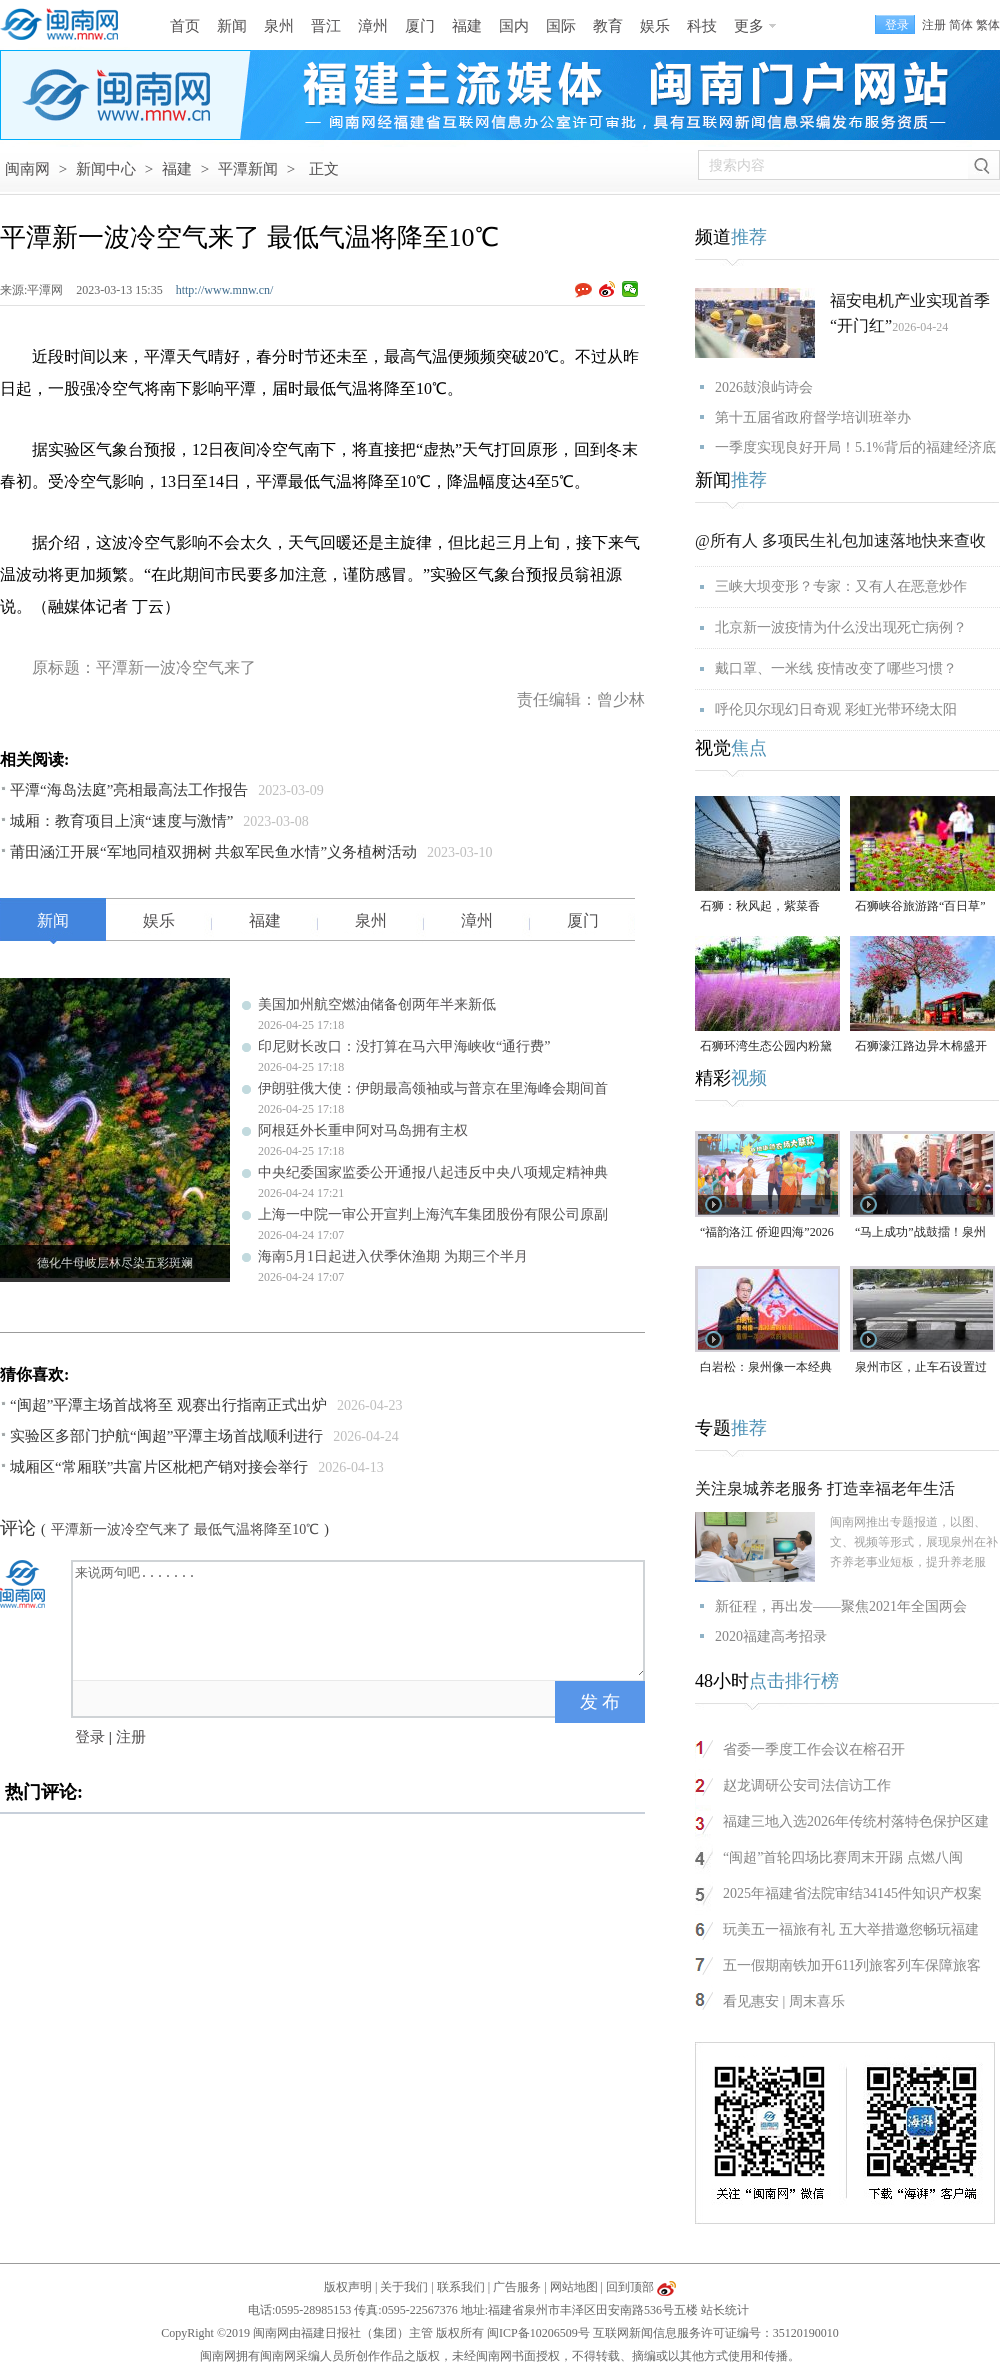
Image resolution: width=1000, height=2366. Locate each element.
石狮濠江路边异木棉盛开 (921, 1046)
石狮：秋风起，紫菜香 (760, 906)
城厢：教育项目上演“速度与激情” (121, 821)
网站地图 (574, 2287)
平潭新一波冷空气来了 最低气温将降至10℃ (185, 1529)
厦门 (420, 26)
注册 (934, 25)
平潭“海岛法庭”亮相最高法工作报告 (129, 790)
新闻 (232, 26)
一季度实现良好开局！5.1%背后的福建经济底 (855, 447)
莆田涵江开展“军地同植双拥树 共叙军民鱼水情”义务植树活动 (213, 852)
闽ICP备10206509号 (538, 2333)
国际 (561, 26)
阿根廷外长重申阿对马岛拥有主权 (363, 1130)
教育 (608, 26)
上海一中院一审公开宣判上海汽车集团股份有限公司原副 (433, 1214)
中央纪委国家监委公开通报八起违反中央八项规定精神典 (433, 1172)
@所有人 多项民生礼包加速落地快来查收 (840, 540)
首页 (185, 26)
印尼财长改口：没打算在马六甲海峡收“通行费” (404, 1046)
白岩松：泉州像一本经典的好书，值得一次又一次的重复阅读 (766, 1368)
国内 (514, 26)
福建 (467, 26)
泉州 (279, 26)
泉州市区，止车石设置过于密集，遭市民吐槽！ (921, 1368)
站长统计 (725, 2310)
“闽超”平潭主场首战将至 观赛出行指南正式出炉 (168, 1405)
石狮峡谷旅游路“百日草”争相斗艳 (920, 907)
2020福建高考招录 (771, 1636)
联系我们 (461, 2287)
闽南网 (27, 169)
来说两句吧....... (360, 1619)
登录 (90, 1737)
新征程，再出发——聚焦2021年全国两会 (841, 1606)
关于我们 (404, 2287)
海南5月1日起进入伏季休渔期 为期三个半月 (393, 1256)
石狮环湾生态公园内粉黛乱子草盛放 (766, 1047)
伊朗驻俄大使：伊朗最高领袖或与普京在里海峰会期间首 (433, 1088)
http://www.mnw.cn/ (225, 290)
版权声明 (348, 2287)
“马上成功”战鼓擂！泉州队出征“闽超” (920, 1233)
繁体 (988, 25)
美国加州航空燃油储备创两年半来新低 (377, 1004)
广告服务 (517, 2287)
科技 (702, 26)
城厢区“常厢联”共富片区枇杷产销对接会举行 (159, 1467)
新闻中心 (106, 169)
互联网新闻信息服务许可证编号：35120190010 (716, 2333)
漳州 (373, 26)
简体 (961, 25)
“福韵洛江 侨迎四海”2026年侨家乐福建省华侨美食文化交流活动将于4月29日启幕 (767, 1233)
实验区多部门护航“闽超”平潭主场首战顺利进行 (166, 1436)
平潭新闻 (248, 169)
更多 (749, 26)
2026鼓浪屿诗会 (764, 387)
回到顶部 (630, 2287)
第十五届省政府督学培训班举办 (813, 417)
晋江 (326, 26)
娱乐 (655, 26)
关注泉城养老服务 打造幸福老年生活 (825, 1488)
